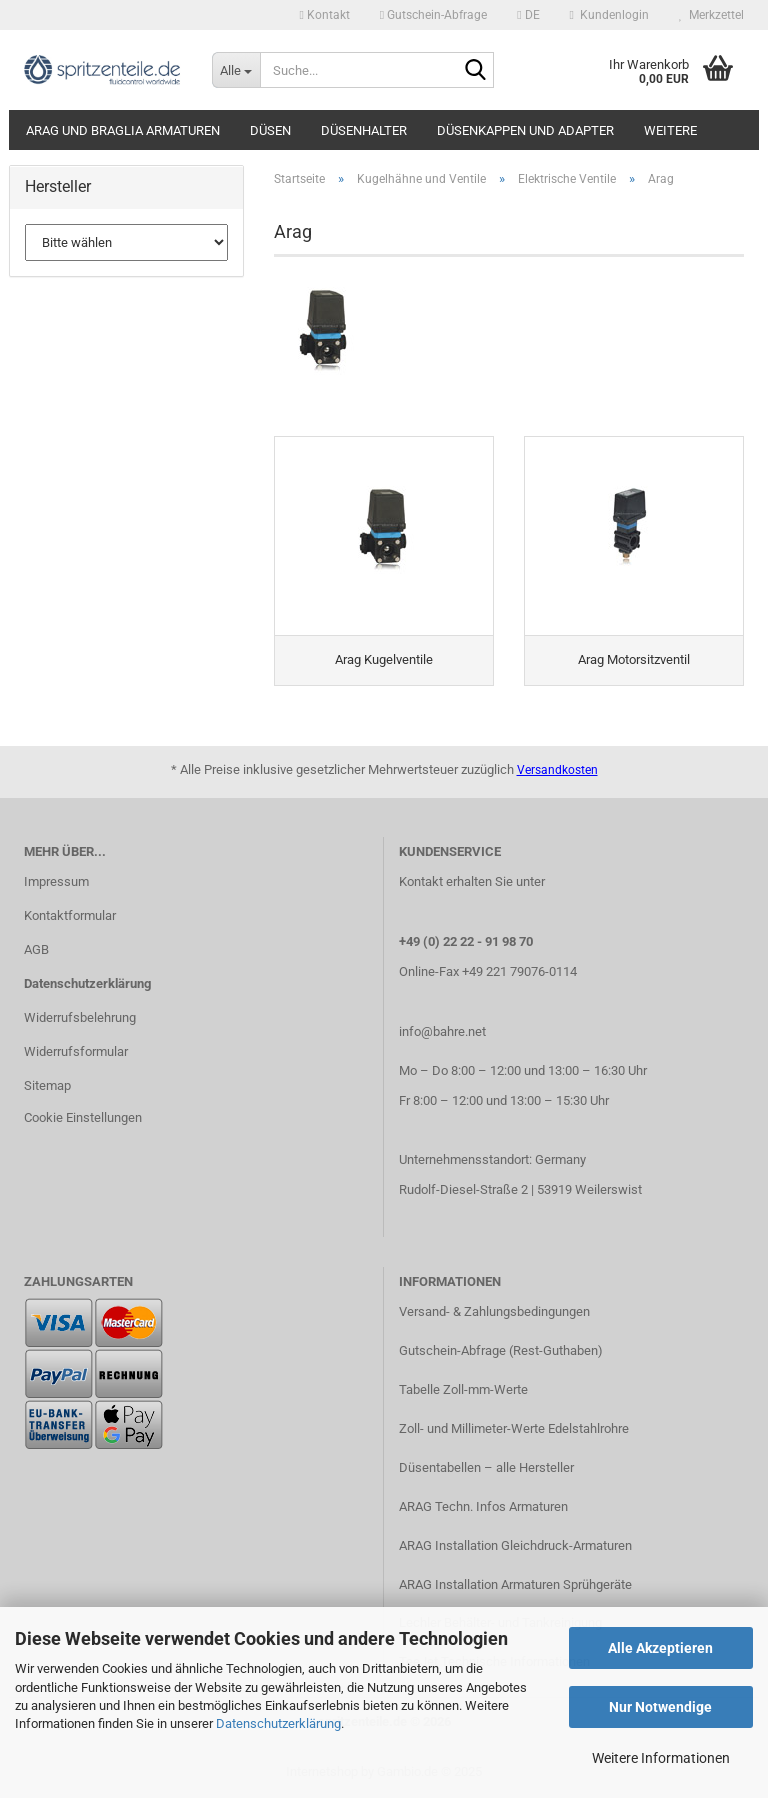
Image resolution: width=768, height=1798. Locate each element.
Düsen (270, 130)
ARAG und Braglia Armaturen (123, 130)
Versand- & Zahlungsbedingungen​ (494, 1311)
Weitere (670, 130)
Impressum (56, 881)
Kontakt (324, 15)
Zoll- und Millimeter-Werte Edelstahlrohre (514, 1428)
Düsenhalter (364, 130)
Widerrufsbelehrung (80, 1017)
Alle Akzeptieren (660, 1648)
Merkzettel (711, 15)
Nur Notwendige (660, 1707)
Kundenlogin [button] (609, 15)
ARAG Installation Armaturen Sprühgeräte (515, 1584)
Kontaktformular (70, 915)
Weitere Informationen (661, 1758)
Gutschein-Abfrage (433, 15)
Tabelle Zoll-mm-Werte (463, 1389)
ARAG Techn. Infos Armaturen (483, 1506)
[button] (528, 15)
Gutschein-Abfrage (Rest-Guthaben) (501, 1350)
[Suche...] (236, 70)
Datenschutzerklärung (278, 1723)
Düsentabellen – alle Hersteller (486, 1467)
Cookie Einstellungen (83, 1117)
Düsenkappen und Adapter (525, 130)
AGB (36, 949)
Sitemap (47, 1085)
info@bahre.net (442, 1031)
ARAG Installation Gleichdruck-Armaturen (515, 1545)
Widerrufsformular (76, 1051)
